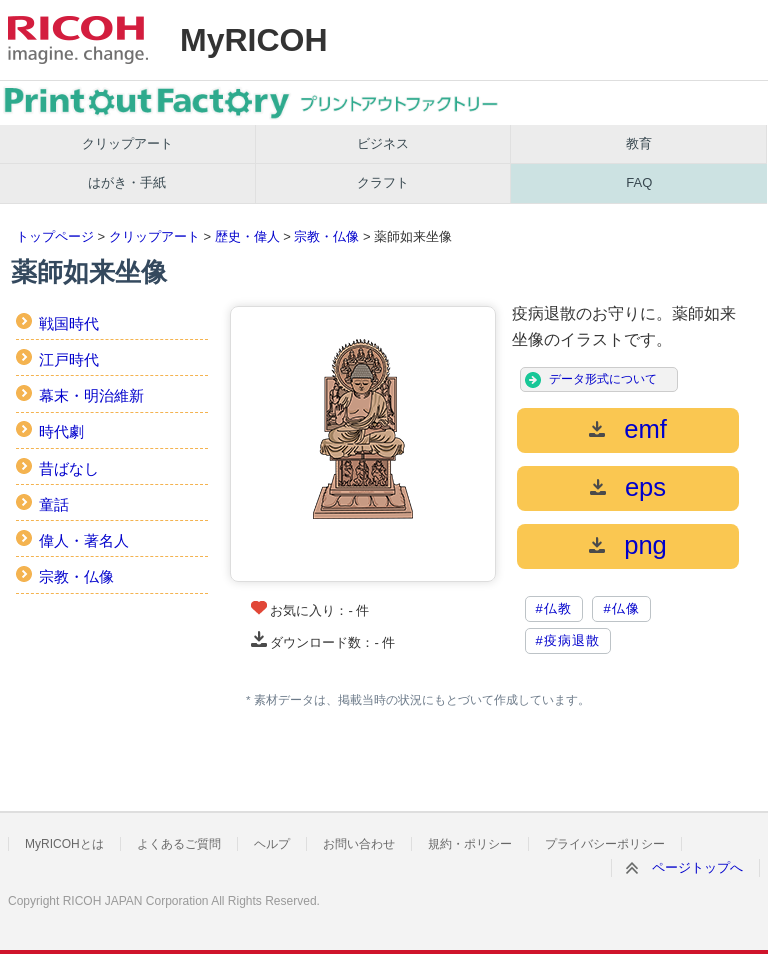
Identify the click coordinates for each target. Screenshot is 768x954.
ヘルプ (272, 844)
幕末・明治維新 (91, 395)
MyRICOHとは (64, 844)
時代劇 (61, 431)
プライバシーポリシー (605, 844)
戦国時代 (69, 323)
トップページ (55, 236)
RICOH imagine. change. (78, 40)
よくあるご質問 (179, 844)
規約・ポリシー (470, 844)
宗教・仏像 (326, 236)
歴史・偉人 (247, 236)
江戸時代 (69, 359)
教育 (639, 143)
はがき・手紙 (127, 182)
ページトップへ (697, 867)
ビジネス (383, 143)
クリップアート (127, 143)
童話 (54, 504)
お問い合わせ (359, 844)
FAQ (639, 182)
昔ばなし (69, 468)
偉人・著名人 (84, 540)
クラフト (383, 182)
